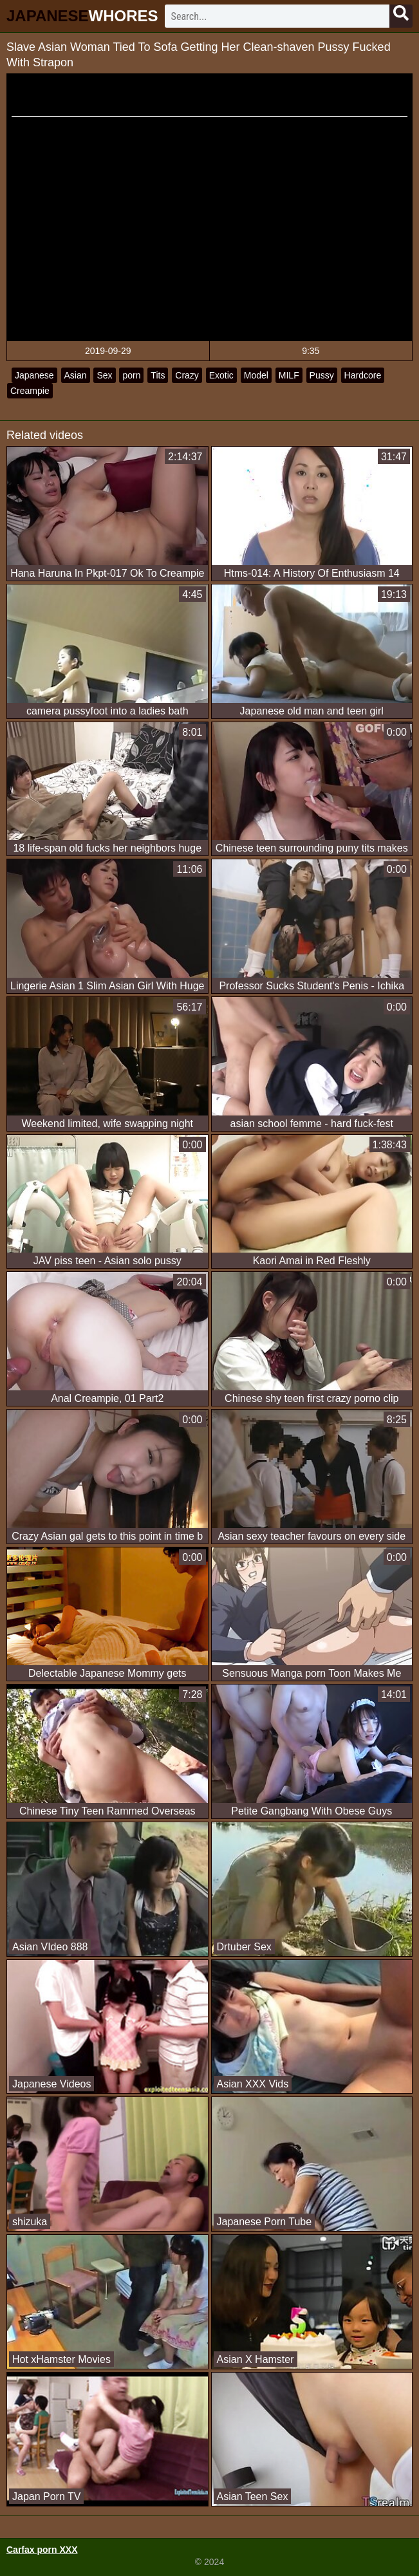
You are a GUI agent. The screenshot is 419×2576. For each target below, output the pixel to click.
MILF (289, 375)
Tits (158, 375)
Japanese (34, 375)
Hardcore (363, 375)
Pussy (322, 375)
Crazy (187, 375)
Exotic (221, 375)
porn (131, 375)
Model (256, 375)
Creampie (30, 391)
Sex (104, 375)
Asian (75, 375)
